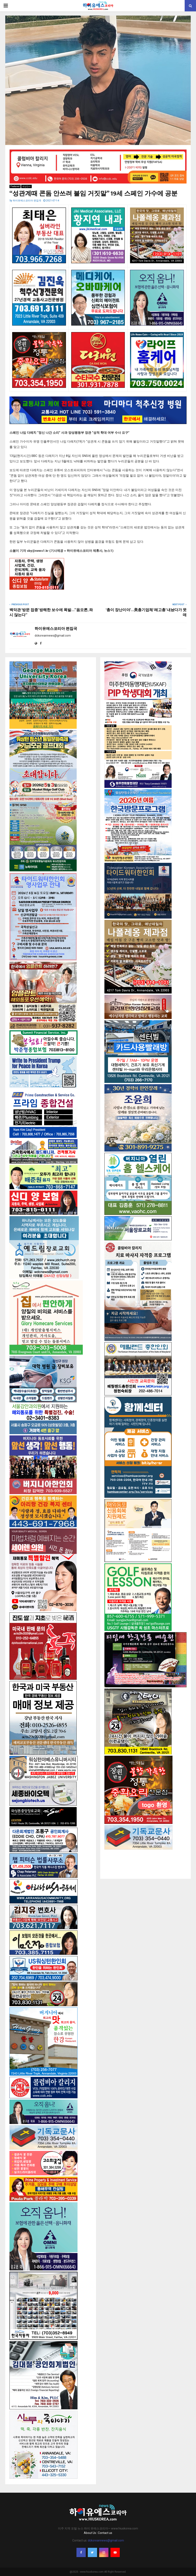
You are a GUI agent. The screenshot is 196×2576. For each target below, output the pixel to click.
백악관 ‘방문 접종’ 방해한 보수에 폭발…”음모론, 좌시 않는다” (51, 612)
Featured (15, 186)
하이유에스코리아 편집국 (27, 200)
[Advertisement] (145, 1860)
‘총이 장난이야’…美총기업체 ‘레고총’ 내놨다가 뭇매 (146, 612)
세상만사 (26, 186)
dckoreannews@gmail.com (106, 2540)
